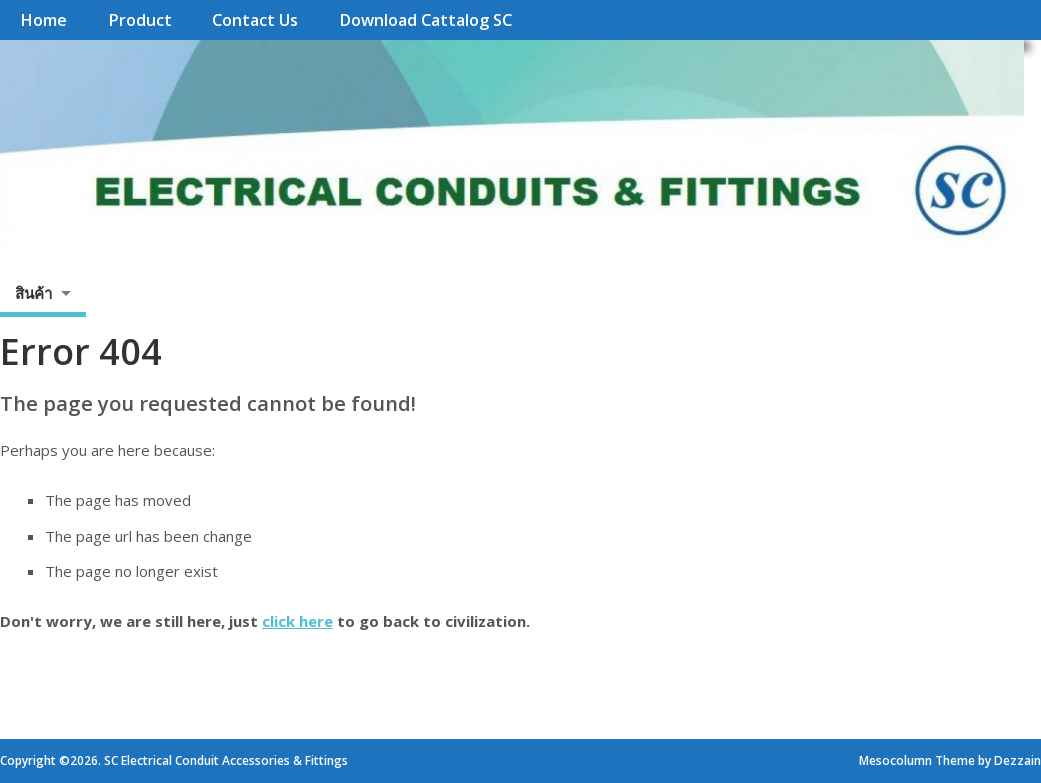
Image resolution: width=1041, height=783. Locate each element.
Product (140, 20)
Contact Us (255, 20)
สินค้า (33, 293)
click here (297, 621)
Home (43, 20)
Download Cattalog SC (425, 20)
